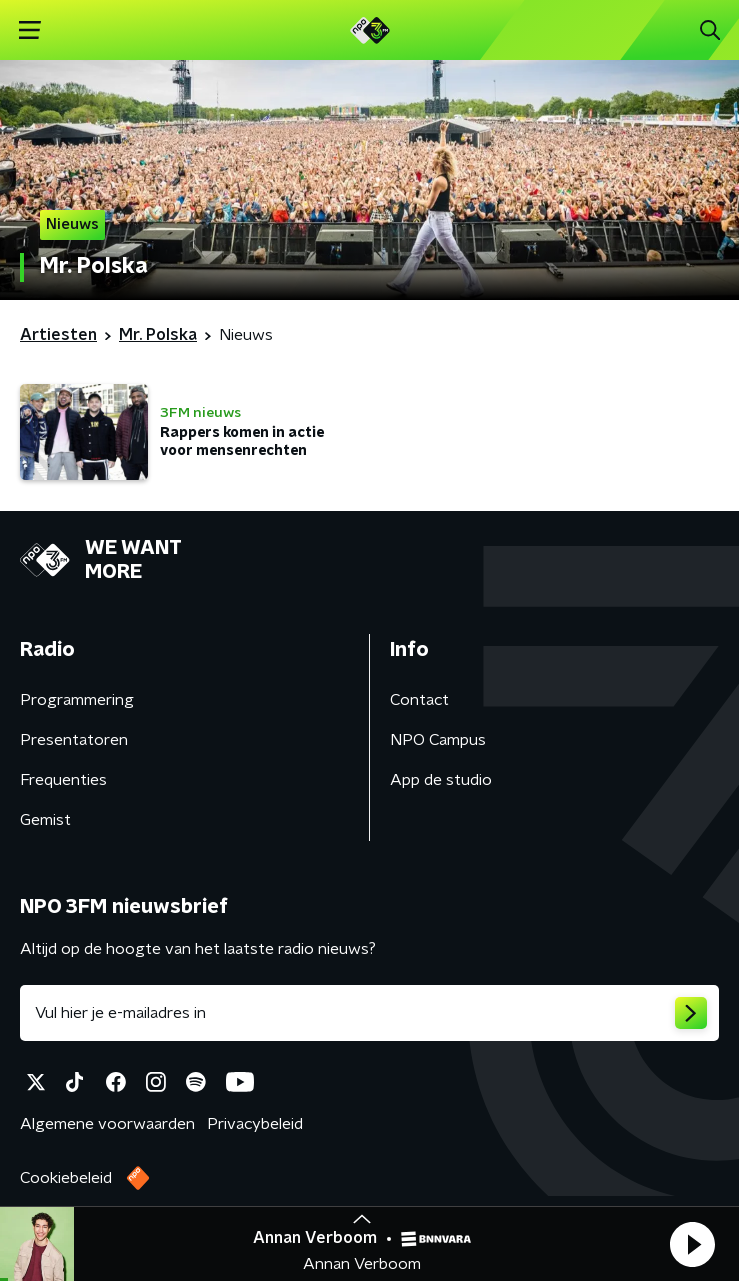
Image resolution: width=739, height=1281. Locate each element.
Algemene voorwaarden (107, 1124)
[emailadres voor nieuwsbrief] (369, 1013)
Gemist (45, 820)
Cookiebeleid (66, 1178)
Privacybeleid (255, 1124)
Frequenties (63, 780)
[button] (692, 1244)
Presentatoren (74, 740)
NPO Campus (438, 740)
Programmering (77, 700)
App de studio (441, 780)
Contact (419, 700)
